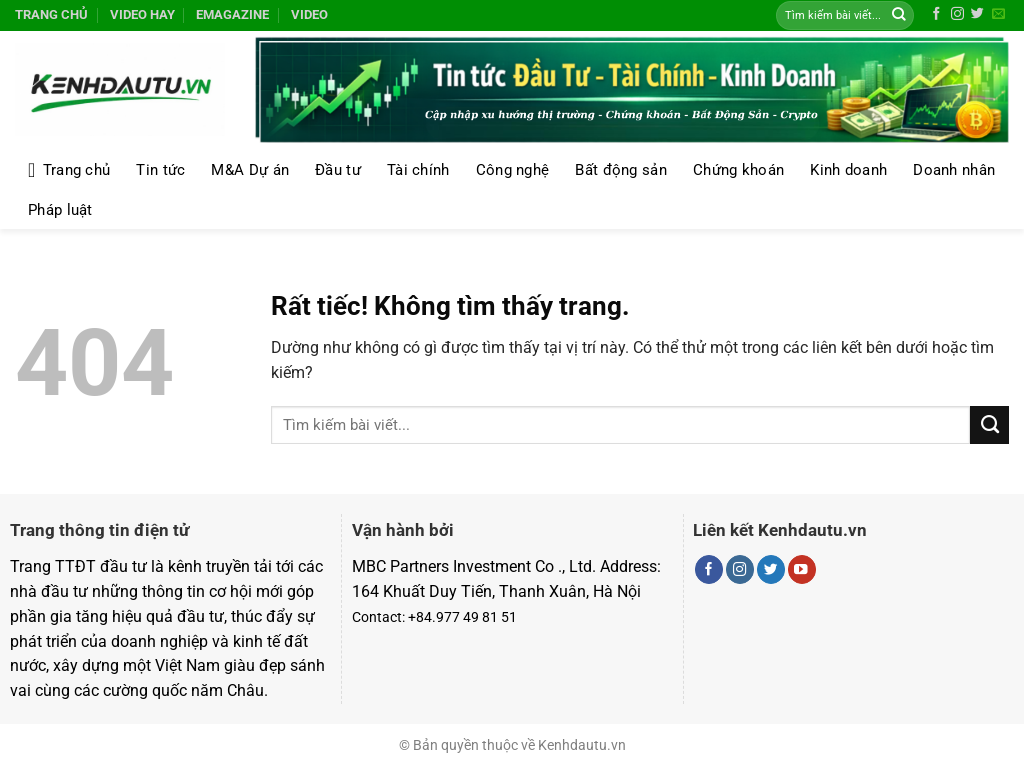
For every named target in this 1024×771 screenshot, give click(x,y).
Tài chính (418, 170)
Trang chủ (51, 14)
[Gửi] (899, 15)
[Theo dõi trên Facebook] (936, 14)
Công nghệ (513, 170)
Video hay (142, 14)
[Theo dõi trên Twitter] (977, 14)
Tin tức (160, 170)
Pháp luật (60, 210)
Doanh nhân (954, 170)
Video (309, 14)
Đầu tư (338, 170)
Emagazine (232, 14)
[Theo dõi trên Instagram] (957, 14)
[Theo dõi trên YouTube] (802, 569)
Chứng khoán (738, 170)
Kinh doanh (848, 170)
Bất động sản (621, 170)
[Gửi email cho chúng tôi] (998, 14)
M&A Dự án (250, 170)
